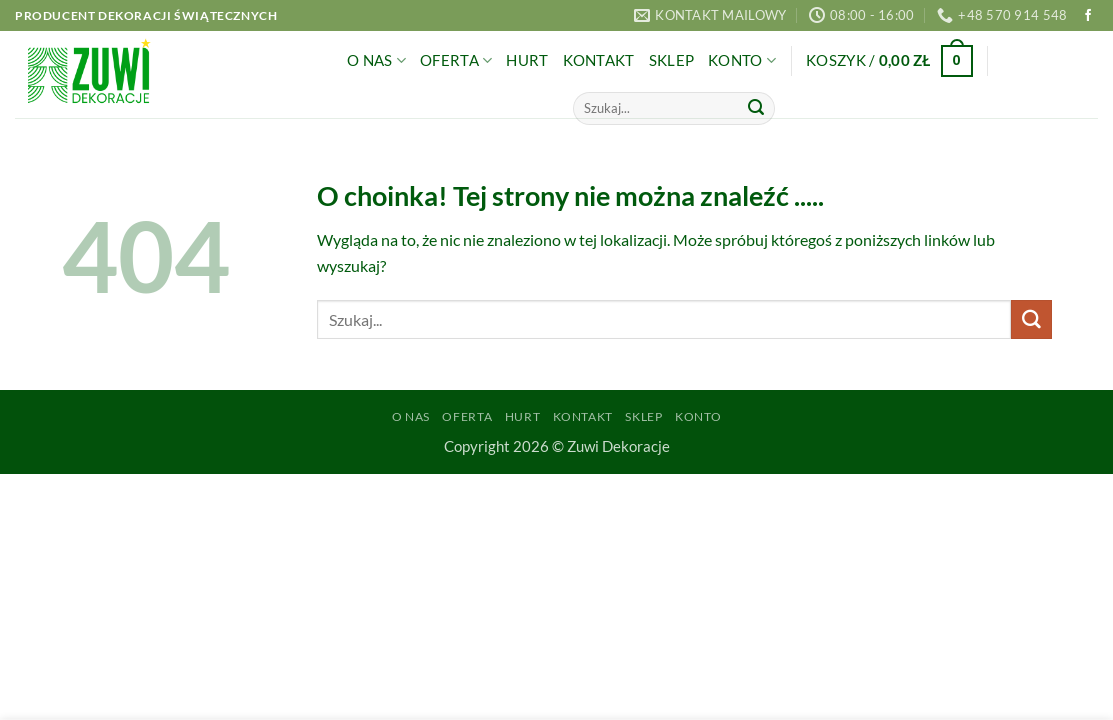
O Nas (376, 60)
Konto (742, 60)
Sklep (671, 60)
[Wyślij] (756, 108)
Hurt (527, 60)
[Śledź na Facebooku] (1088, 16)
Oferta (456, 60)
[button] (889, 61)
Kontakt (599, 60)
